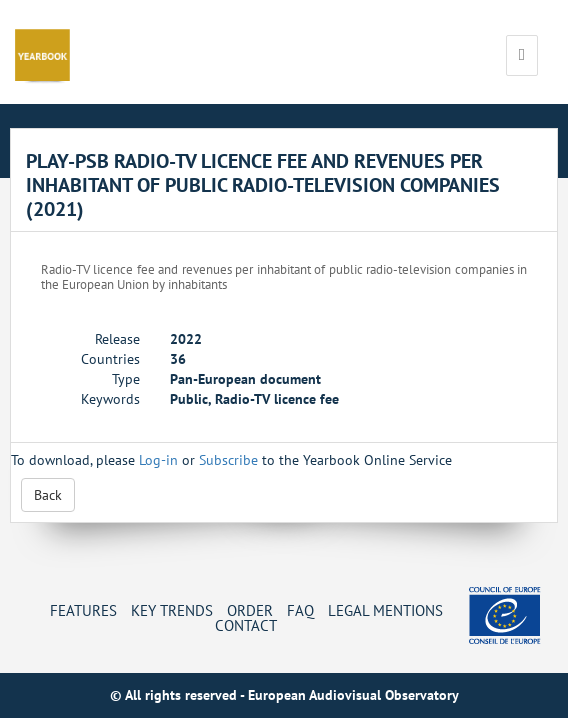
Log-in (158, 460)
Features (83, 610)
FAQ (300, 610)
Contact (246, 625)
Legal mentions (385, 610)
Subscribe (228, 460)
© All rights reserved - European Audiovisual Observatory (284, 695)
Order (250, 610)
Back (48, 495)
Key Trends (172, 610)
